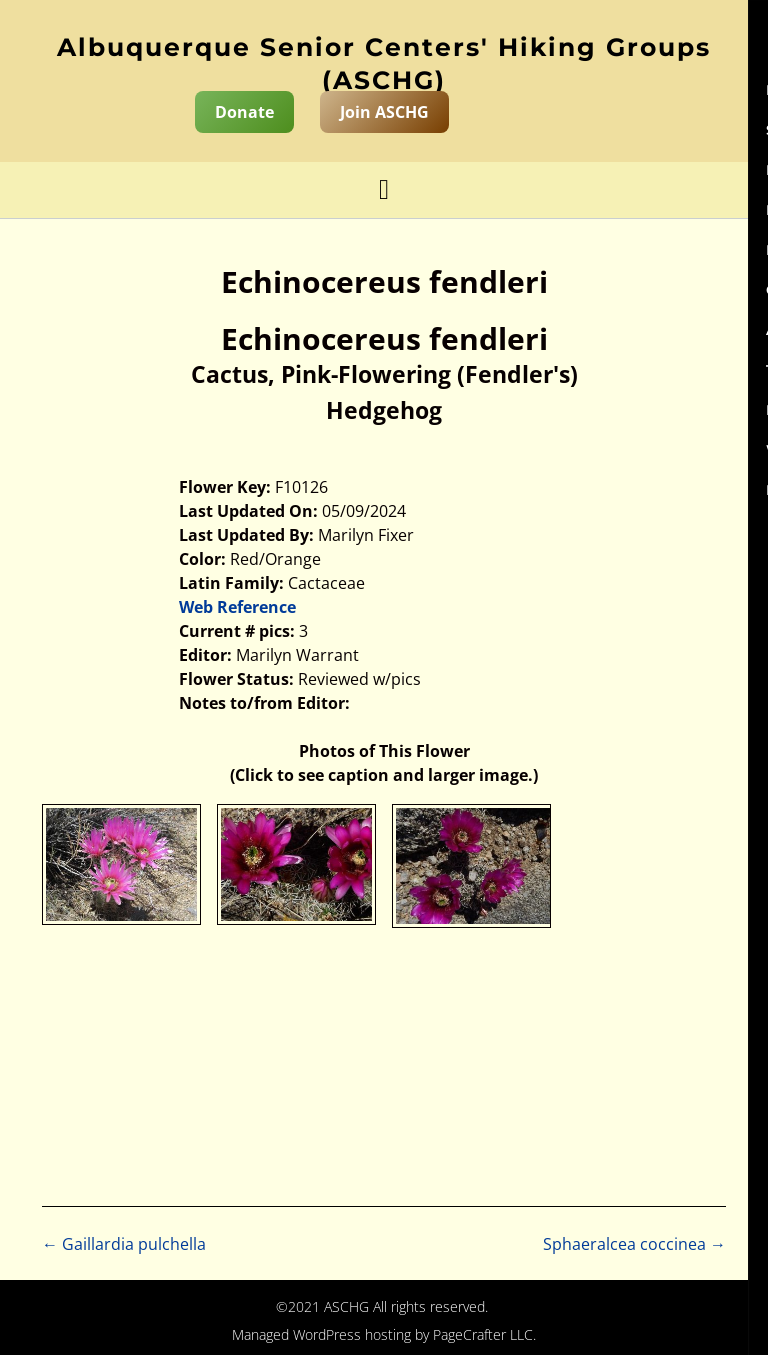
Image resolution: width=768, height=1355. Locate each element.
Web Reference (237, 607)
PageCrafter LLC (483, 1334)
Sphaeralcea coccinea (634, 1244)
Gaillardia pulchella (124, 1244)
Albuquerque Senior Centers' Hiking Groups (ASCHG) (384, 63)
